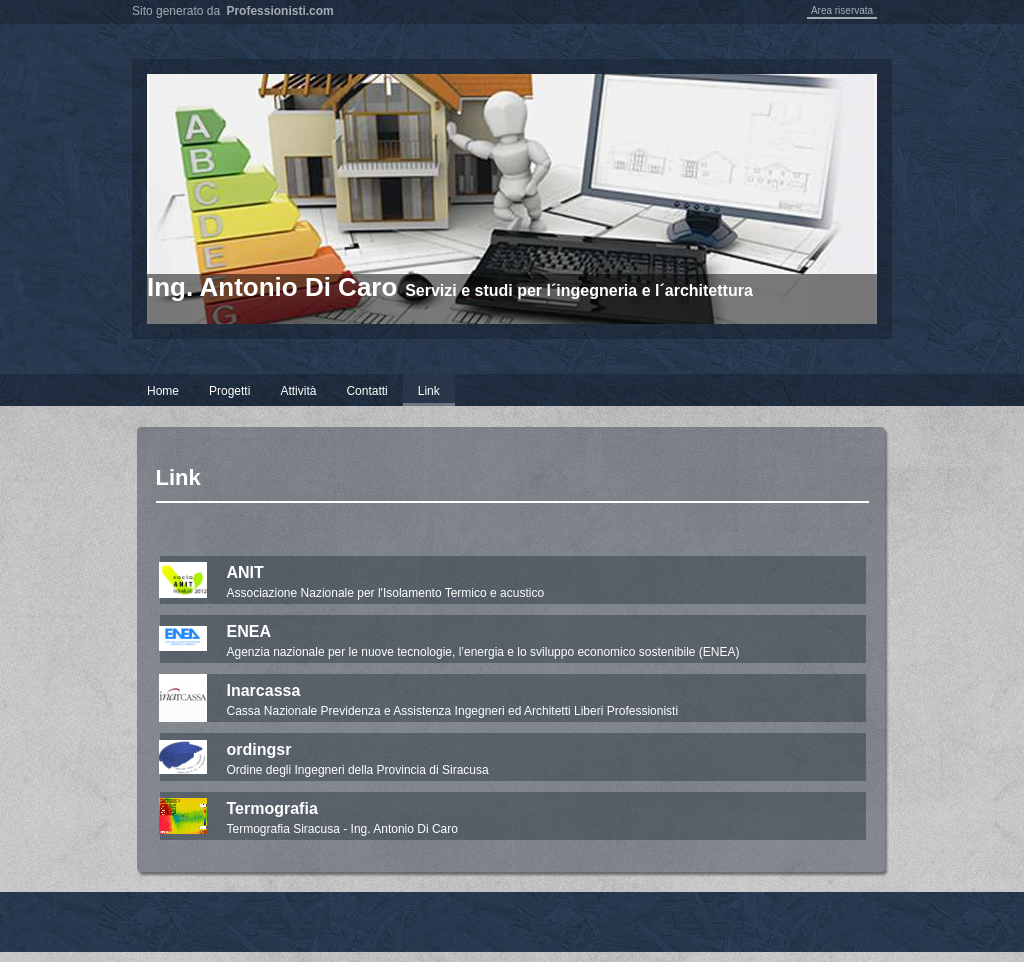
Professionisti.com (279, 11)
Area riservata (842, 10)
